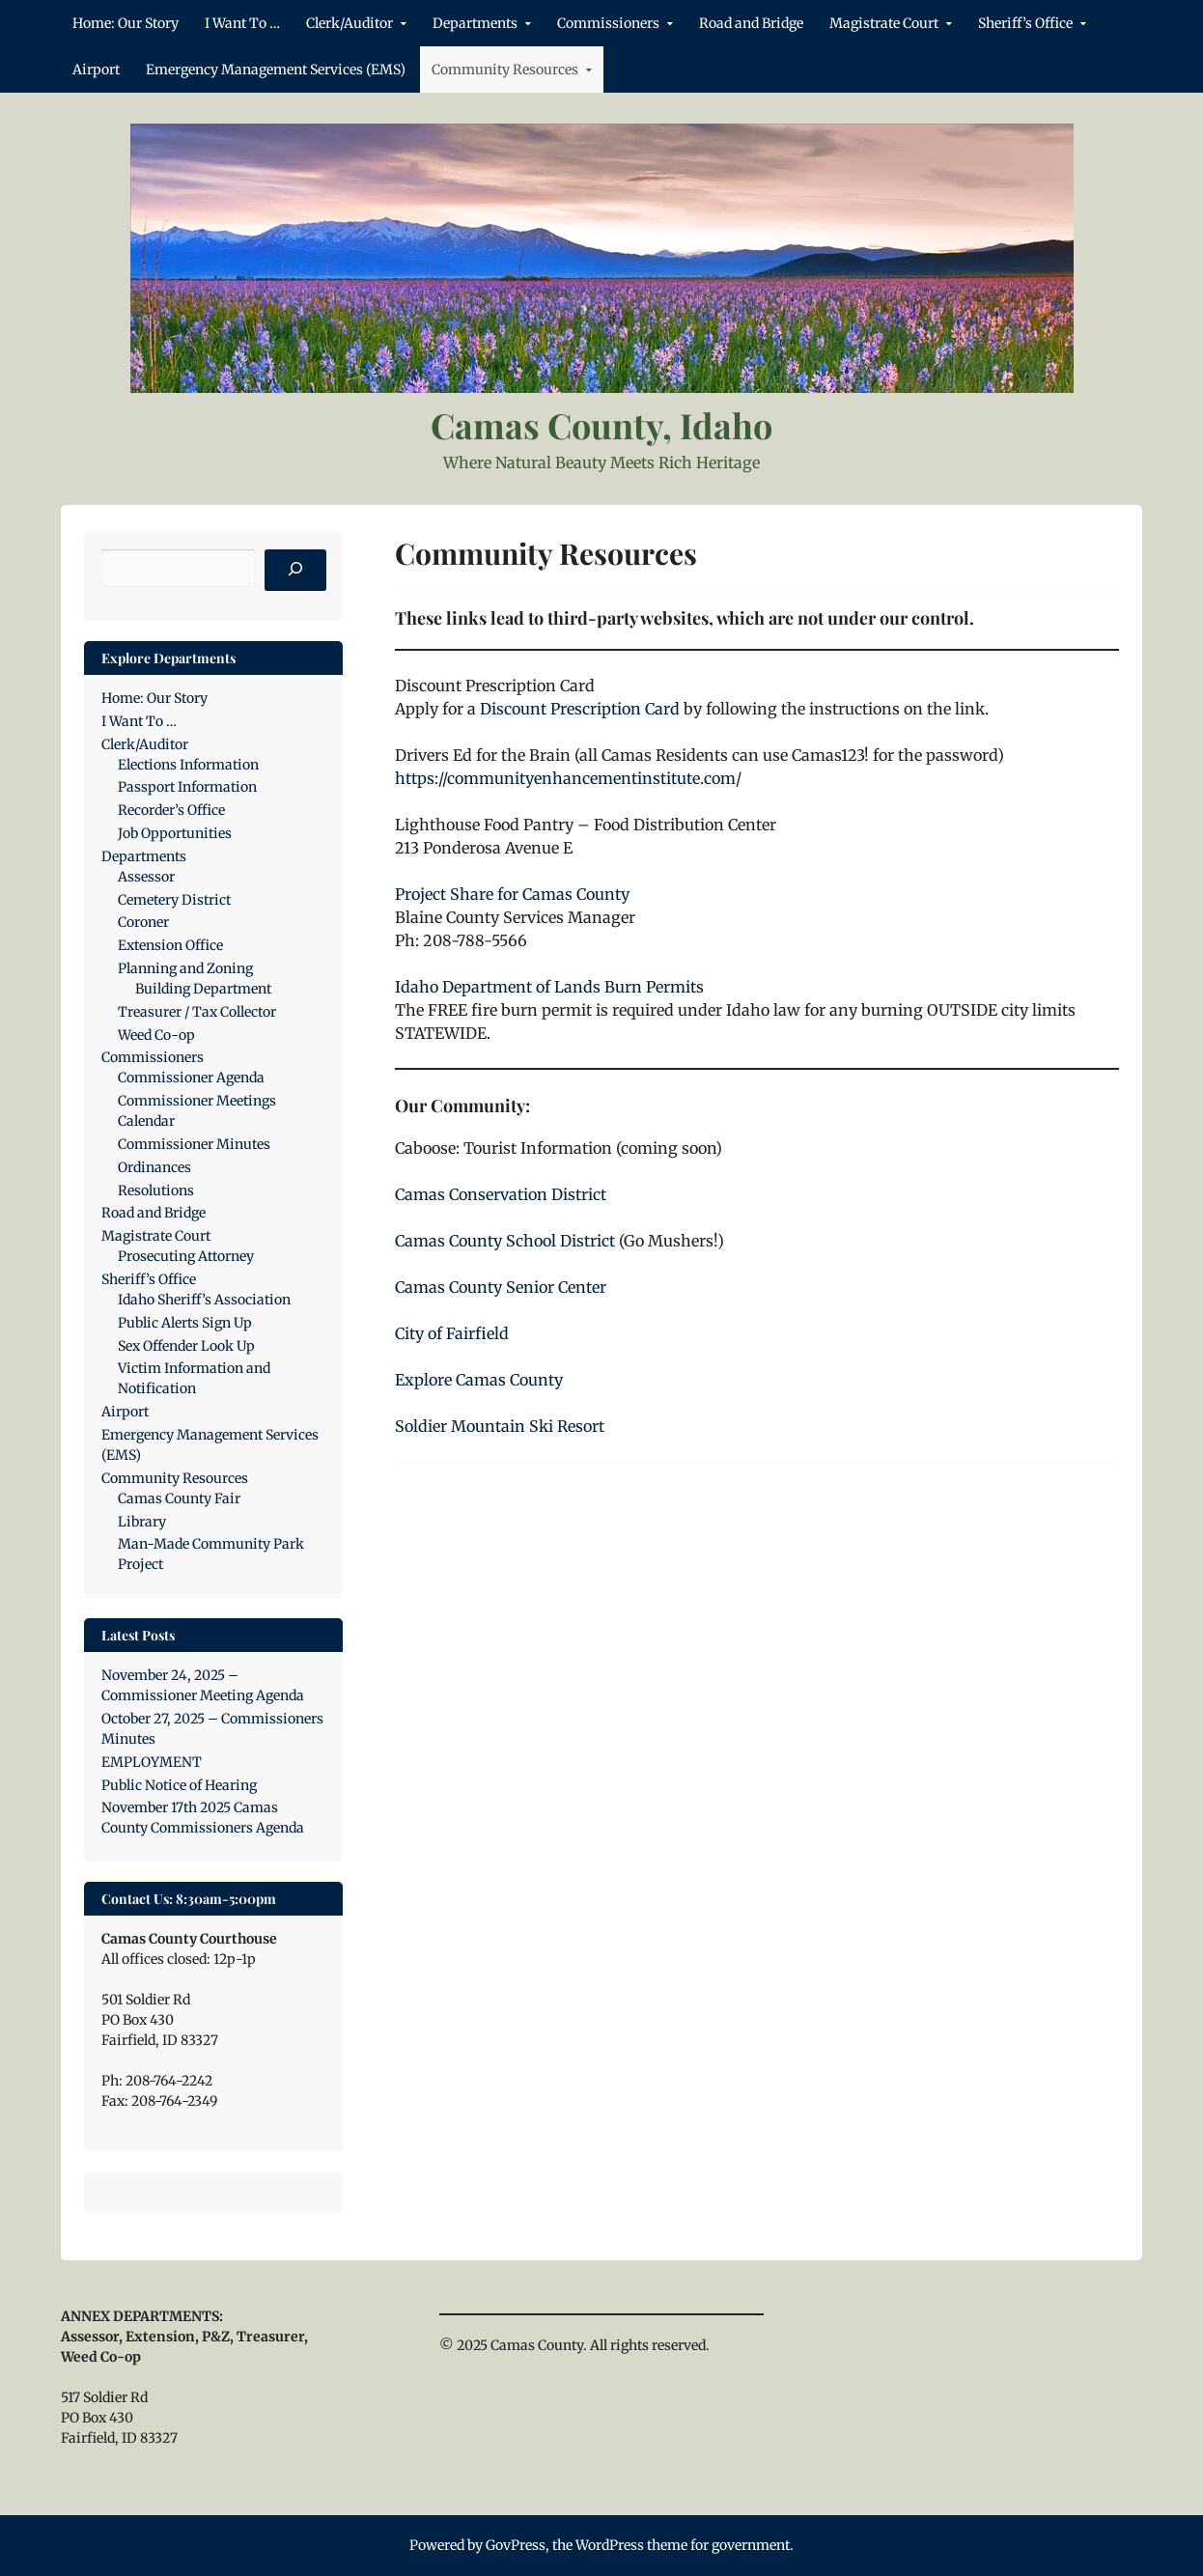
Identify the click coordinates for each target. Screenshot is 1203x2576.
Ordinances (154, 1167)
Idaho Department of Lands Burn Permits (549, 986)
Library (142, 1521)
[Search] (295, 570)
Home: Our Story (125, 23)
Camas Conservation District (500, 1194)
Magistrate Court (883, 23)
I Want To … (242, 23)
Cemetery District (174, 900)
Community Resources (505, 69)
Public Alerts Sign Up (185, 1322)
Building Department (203, 988)
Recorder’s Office (171, 810)
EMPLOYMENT (151, 1762)
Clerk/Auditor (349, 23)
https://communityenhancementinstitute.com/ (568, 778)
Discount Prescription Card (580, 708)
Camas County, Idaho (601, 425)
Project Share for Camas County (512, 894)
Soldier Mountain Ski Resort (499, 1426)
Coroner (143, 922)
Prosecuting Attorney (186, 1256)
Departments (475, 23)
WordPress (609, 2545)
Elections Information (188, 764)
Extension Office (170, 945)
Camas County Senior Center (500, 1287)
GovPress (516, 2545)
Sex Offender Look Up (186, 1346)
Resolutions (156, 1190)
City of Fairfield (452, 1333)
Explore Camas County (479, 1379)
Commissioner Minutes (194, 1144)
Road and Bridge (751, 23)
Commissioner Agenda (191, 1077)
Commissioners (608, 23)
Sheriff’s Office (1025, 23)
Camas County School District (505, 1240)
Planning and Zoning (185, 968)
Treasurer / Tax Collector (197, 1012)
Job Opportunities (175, 833)
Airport (96, 69)
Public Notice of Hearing (179, 1785)
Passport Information (187, 787)
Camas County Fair (179, 1498)
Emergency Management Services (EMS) (276, 69)
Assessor (146, 876)
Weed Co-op (156, 1035)
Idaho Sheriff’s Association (204, 1299)
